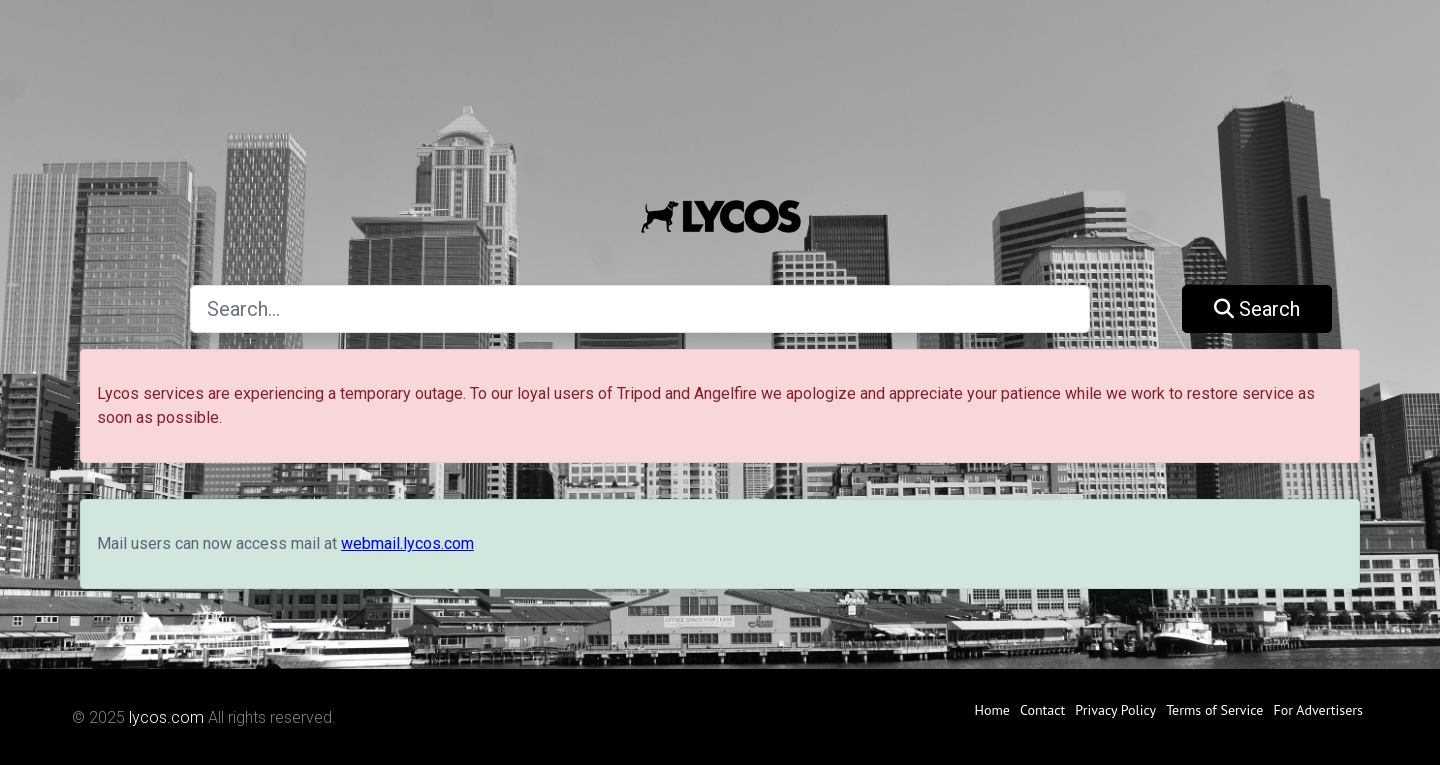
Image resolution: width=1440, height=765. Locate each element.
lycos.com (166, 717)
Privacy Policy (1115, 710)
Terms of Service (1214, 710)
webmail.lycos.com (407, 543)
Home (992, 710)
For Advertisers (1318, 710)
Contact (1042, 710)
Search (1257, 309)
